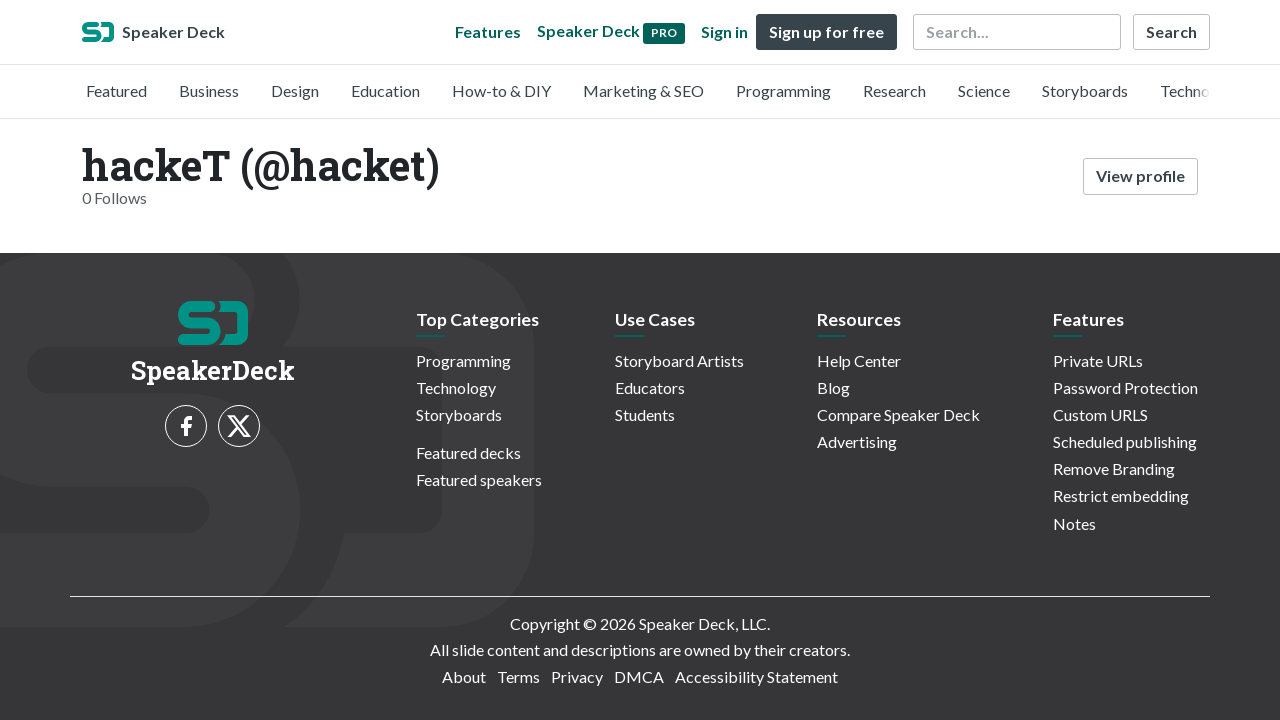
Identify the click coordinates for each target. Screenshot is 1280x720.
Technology (1200, 90)
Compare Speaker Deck (898, 414)
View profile (1140, 175)
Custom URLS (1100, 414)
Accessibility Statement (756, 676)
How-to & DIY (501, 90)
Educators (650, 387)
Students (645, 414)
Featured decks (468, 452)
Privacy (577, 676)
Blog (833, 387)
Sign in (724, 31)
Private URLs (1098, 360)
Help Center (859, 360)
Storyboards (1085, 90)
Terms (518, 676)
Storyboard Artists (679, 360)
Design (295, 90)
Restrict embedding (1121, 495)
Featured (116, 90)
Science (984, 90)
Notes (1074, 523)
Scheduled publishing (1125, 441)
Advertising (857, 441)
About (464, 676)
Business (209, 90)
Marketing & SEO (643, 90)
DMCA (639, 676)
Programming (783, 90)
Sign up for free (826, 31)
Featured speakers (479, 479)
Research (894, 90)
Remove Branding (1114, 468)
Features (488, 31)
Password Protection (1125, 387)
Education (385, 90)
